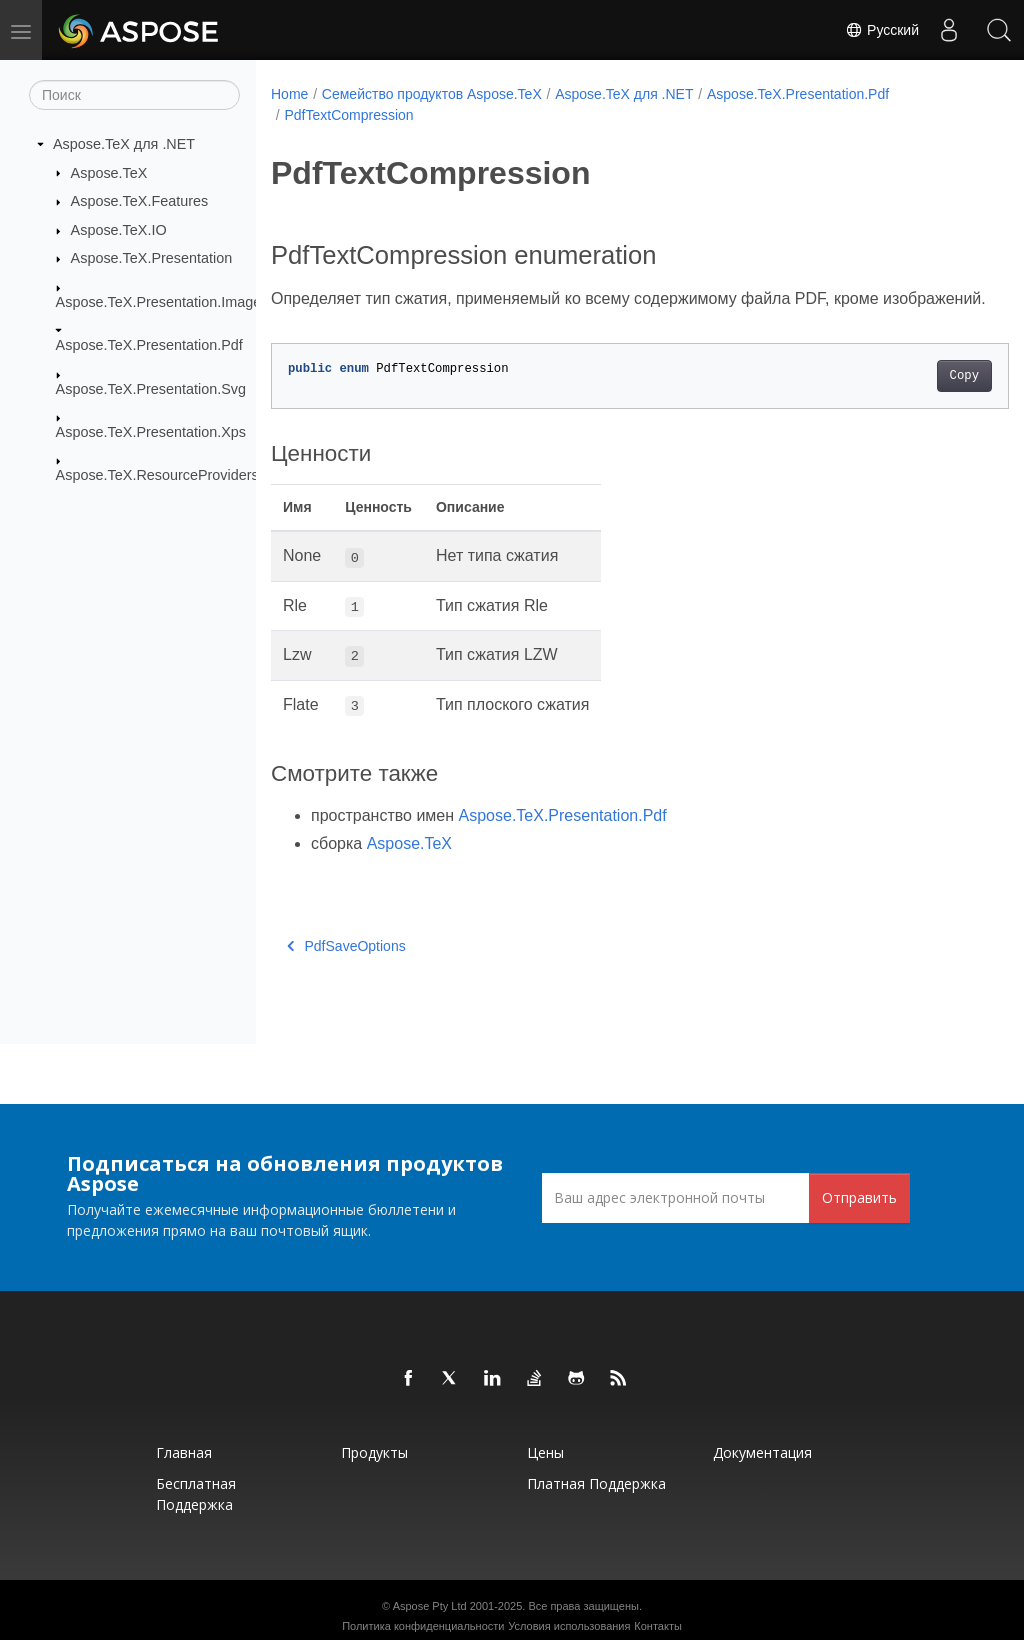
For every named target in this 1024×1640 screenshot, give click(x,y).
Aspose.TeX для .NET (124, 144)
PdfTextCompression (348, 115)
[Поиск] (134, 95)
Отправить (859, 1197)
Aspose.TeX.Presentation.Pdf (149, 345)
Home (289, 94)
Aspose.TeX (109, 172)
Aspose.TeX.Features (140, 201)
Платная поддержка (596, 1483)
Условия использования (569, 1626)
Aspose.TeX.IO (119, 230)
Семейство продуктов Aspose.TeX (432, 94)
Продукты (374, 1452)
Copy (912, 400)
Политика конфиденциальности (423, 1626)
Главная (184, 1452)
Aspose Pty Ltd (430, 1606)
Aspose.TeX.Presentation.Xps (151, 432)
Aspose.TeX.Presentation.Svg (151, 388)
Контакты (658, 1626)
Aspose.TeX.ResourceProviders (157, 475)
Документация (762, 1452)
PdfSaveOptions (346, 970)
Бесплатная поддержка (196, 1494)
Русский (882, 30)
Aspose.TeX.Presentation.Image (159, 302)
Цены (545, 1452)
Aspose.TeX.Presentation (152, 258)
